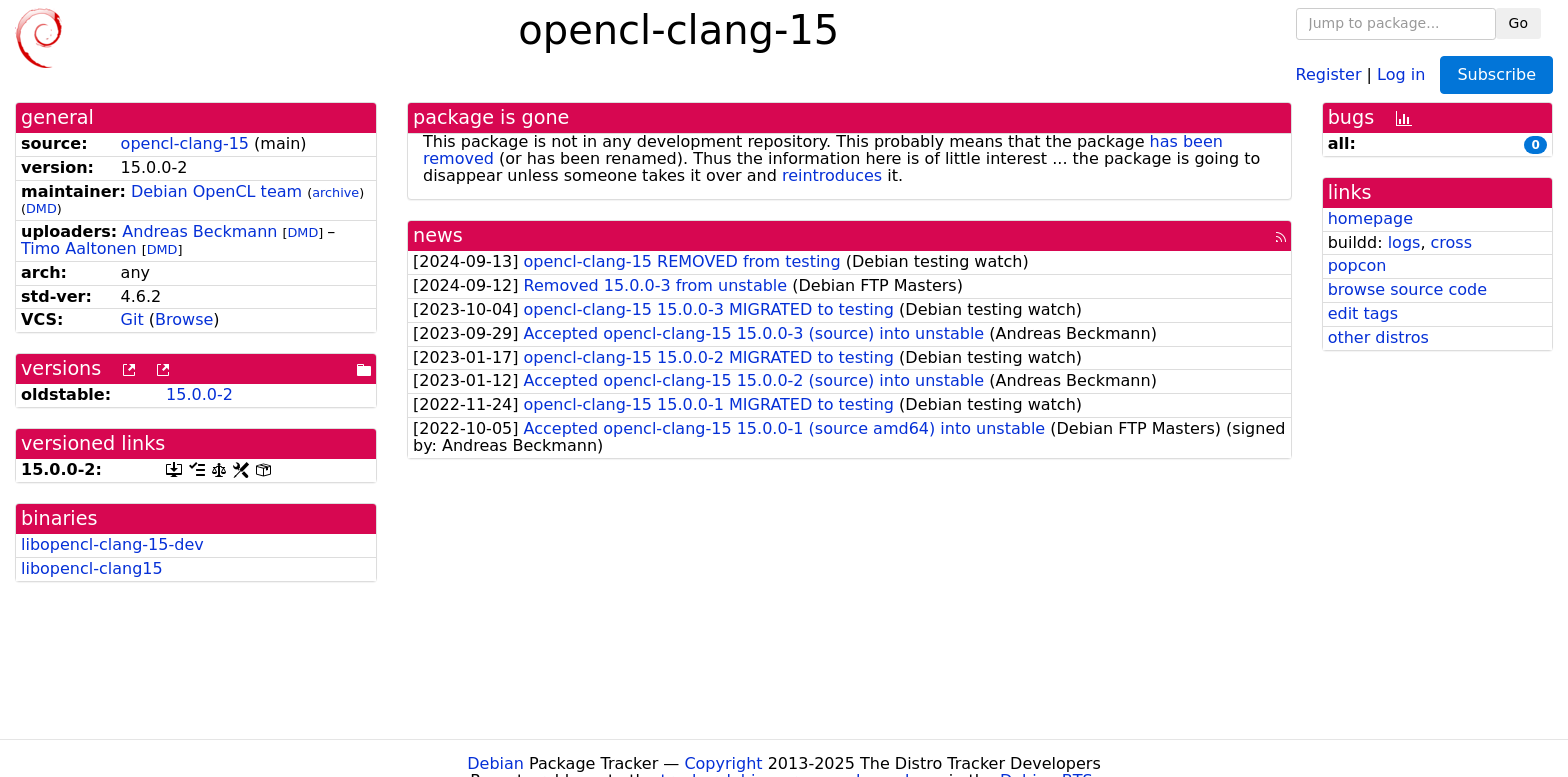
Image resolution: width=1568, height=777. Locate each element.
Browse (184, 319)
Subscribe (1496, 74)
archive (335, 192)
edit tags (1363, 313)
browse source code (1407, 289)
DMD (41, 208)
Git (132, 319)
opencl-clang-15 (185, 143)
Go (1518, 23)
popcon (1357, 265)
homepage (1370, 218)
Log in (1401, 73)
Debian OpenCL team (216, 191)
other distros (1378, 337)
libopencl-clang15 (92, 568)
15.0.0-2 (199, 394)
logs (1404, 242)
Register (1329, 73)
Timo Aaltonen (79, 248)
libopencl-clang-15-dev (112, 544)
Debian (495, 763)
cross (1451, 242)
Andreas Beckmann (199, 231)
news (438, 235)
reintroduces (832, 175)
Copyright (723, 763)
